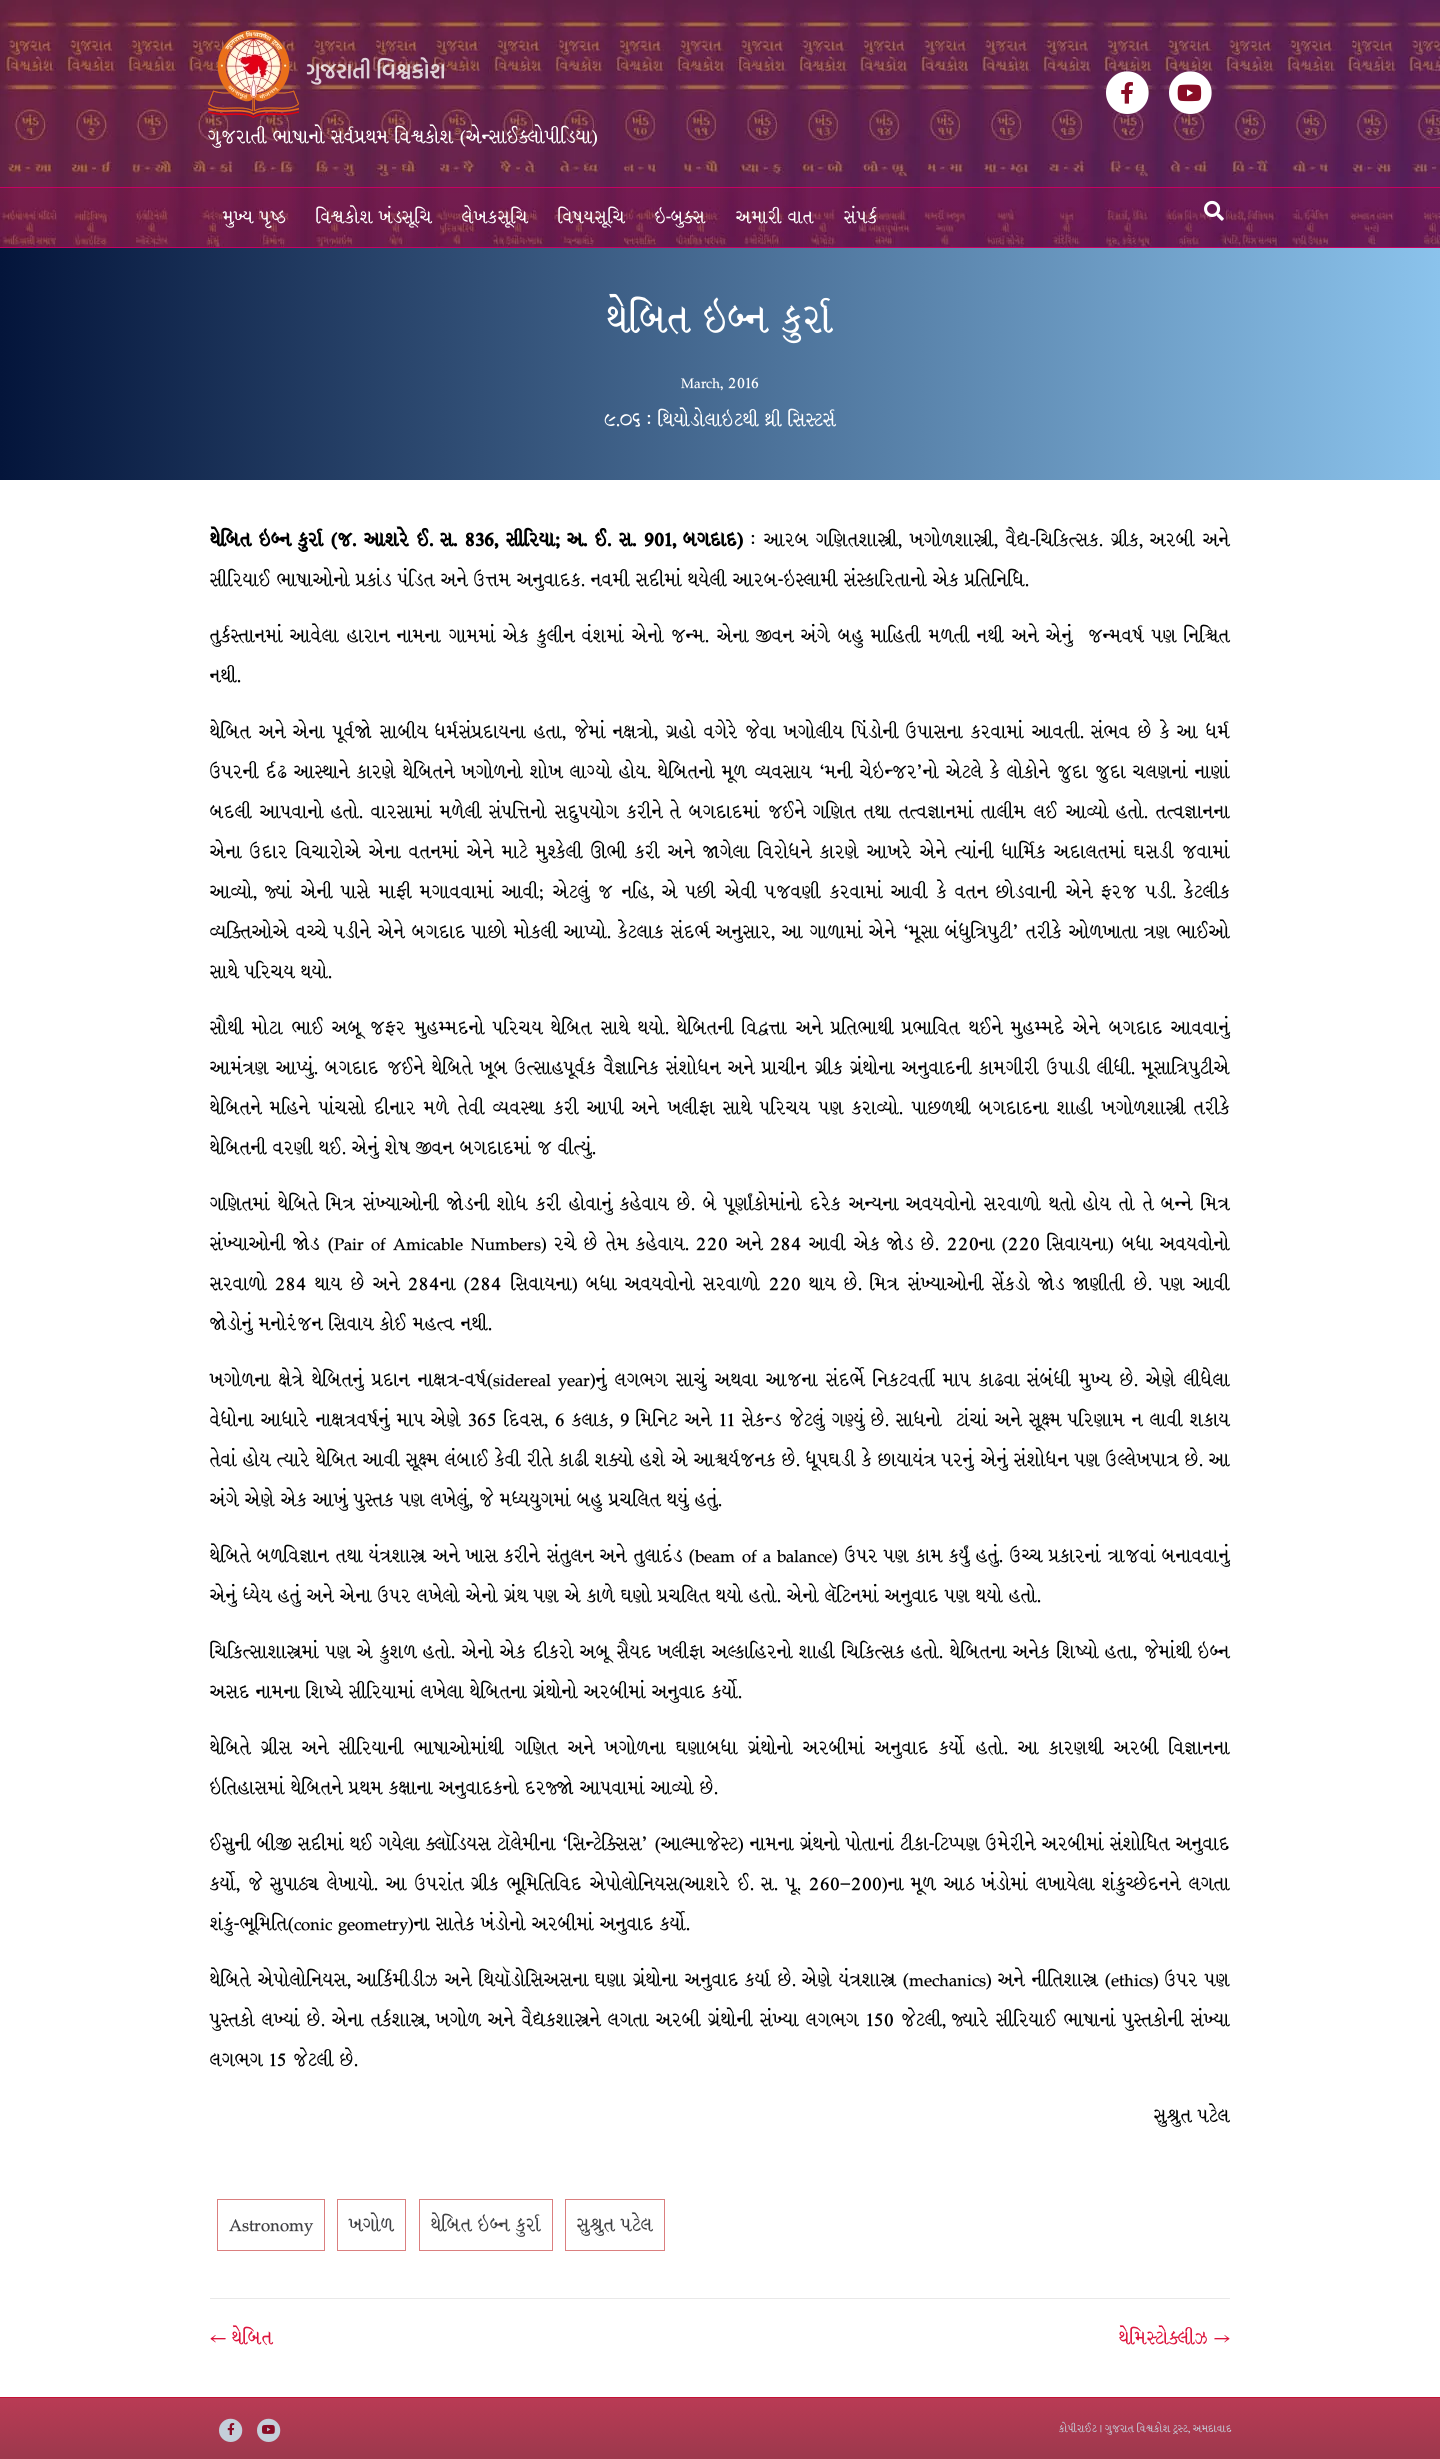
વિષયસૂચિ (591, 217)
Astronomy (271, 2225)
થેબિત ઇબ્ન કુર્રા (486, 2225)
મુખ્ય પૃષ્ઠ (254, 217)
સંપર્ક (861, 217)
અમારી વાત (775, 217)
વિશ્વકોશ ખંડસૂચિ (374, 217)
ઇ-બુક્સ (680, 217)
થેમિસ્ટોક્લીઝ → (1174, 2338)
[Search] (1214, 211)
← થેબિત (241, 2338)
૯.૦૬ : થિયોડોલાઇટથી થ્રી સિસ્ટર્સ (720, 420)
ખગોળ (371, 2225)
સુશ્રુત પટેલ (615, 2225)
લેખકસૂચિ (495, 217)
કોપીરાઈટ (1078, 2428)
